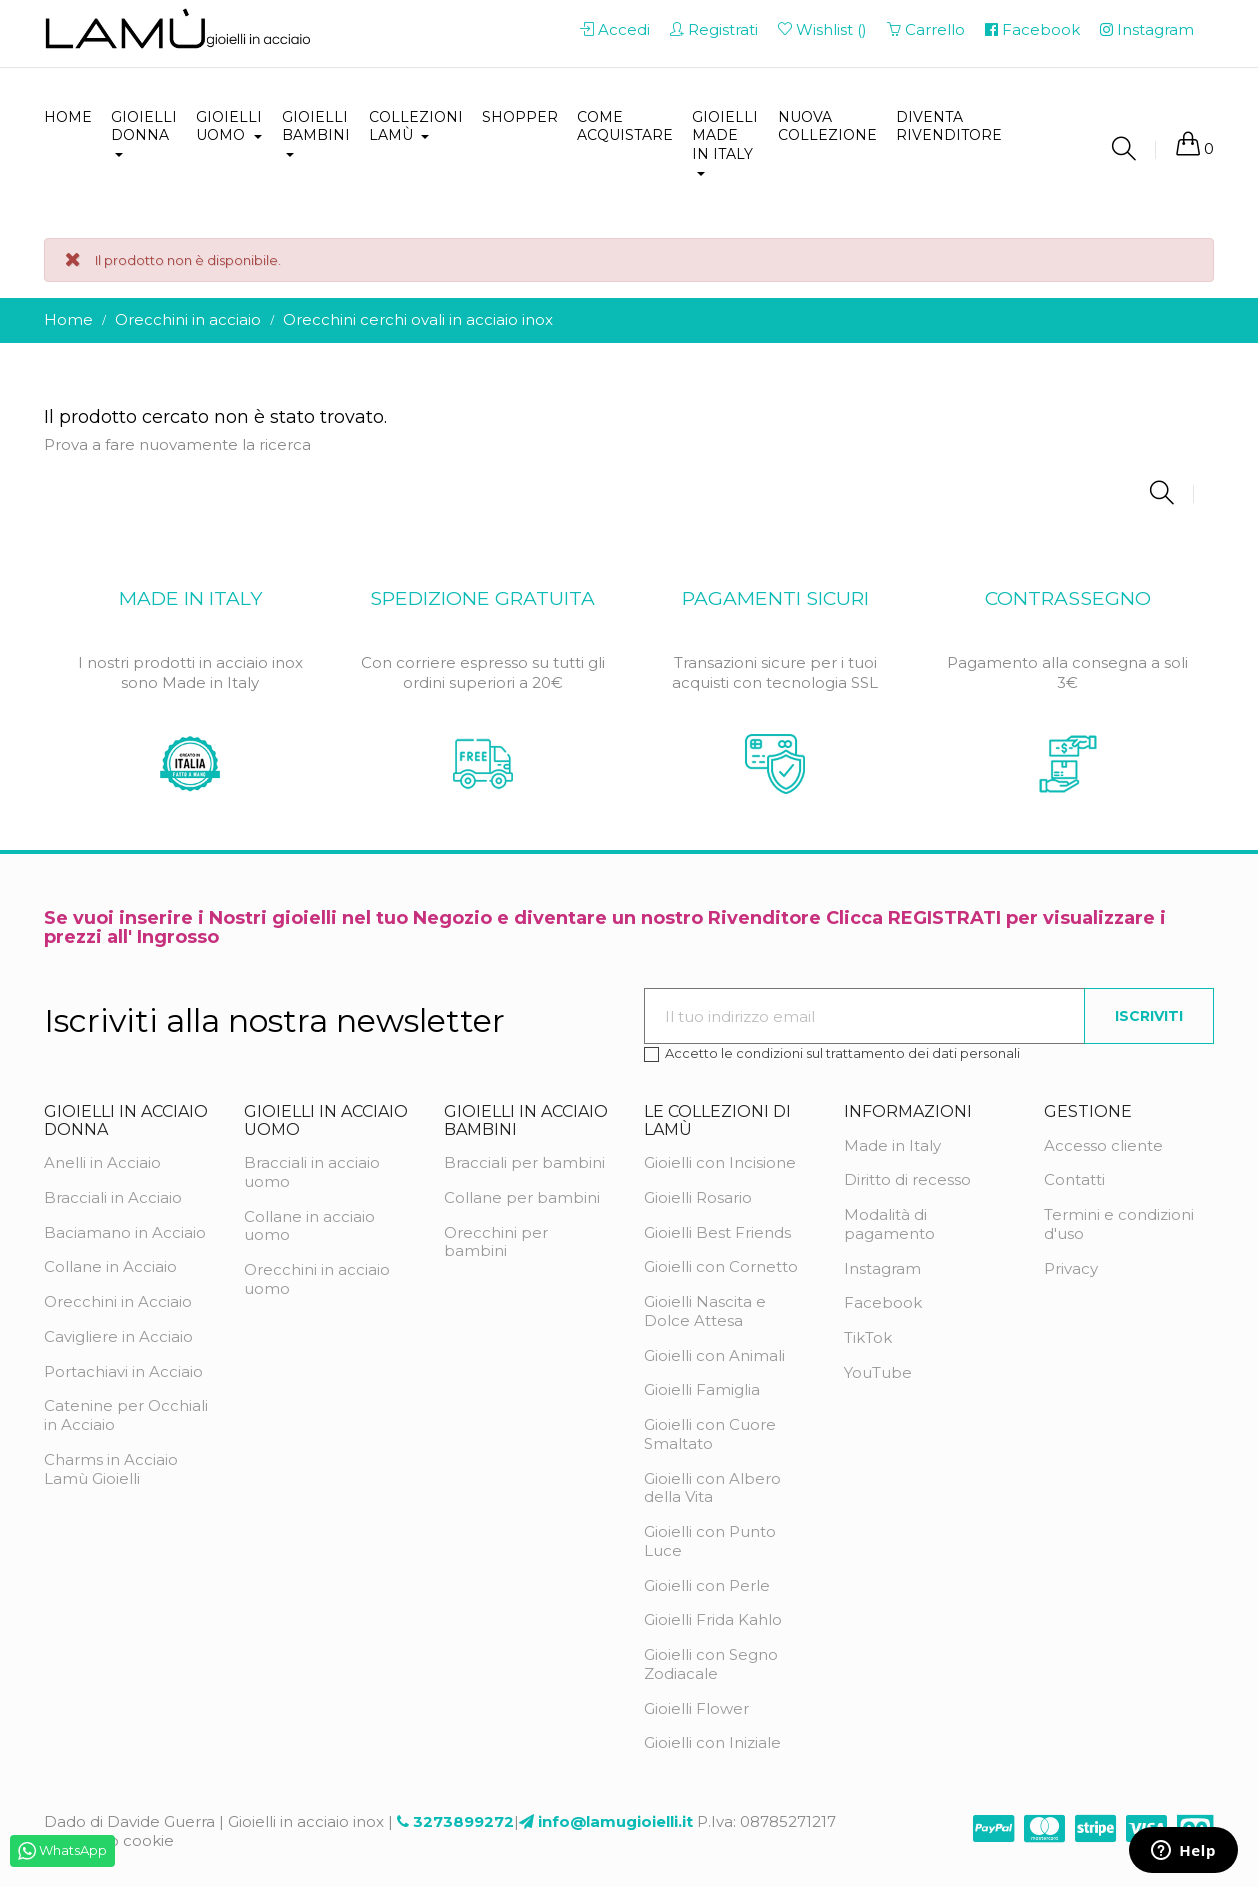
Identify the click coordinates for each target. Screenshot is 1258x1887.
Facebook (883, 1302)
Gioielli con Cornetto (721, 1266)
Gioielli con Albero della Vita (712, 1488)
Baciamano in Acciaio (125, 1232)
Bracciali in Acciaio (113, 1197)
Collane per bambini (522, 1197)
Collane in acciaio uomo (309, 1226)
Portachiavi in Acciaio (123, 1371)
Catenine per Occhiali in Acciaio (126, 1415)
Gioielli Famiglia (702, 1389)
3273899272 (463, 1821)
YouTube (878, 1372)
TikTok (868, 1337)
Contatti (1074, 1179)
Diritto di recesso (907, 1179)
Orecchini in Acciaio (118, 1301)
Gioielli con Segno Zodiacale (711, 1664)
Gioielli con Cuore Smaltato (710, 1434)
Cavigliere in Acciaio (118, 1336)
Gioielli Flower (696, 1708)
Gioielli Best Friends (717, 1232)
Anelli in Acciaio (102, 1162)
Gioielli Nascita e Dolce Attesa (705, 1311)
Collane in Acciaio (110, 1266)
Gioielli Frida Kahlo (713, 1619)
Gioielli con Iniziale (712, 1742)
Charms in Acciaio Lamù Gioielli (111, 1469)
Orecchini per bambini (496, 1242)
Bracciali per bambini (524, 1162)
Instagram (882, 1268)
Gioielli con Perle (707, 1585)
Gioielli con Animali (714, 1355)
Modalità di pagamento (889, 1224)
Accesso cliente (1103, 1145)
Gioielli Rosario (698, 1197)
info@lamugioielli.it (615, 1821)
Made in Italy (892, 1145)
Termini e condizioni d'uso (1119, 1224)
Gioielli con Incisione (720, 1162)
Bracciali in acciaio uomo (312, 1172)
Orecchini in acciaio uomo (317, 1279)
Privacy (1071, 1268)
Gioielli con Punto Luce (710, 1541)
